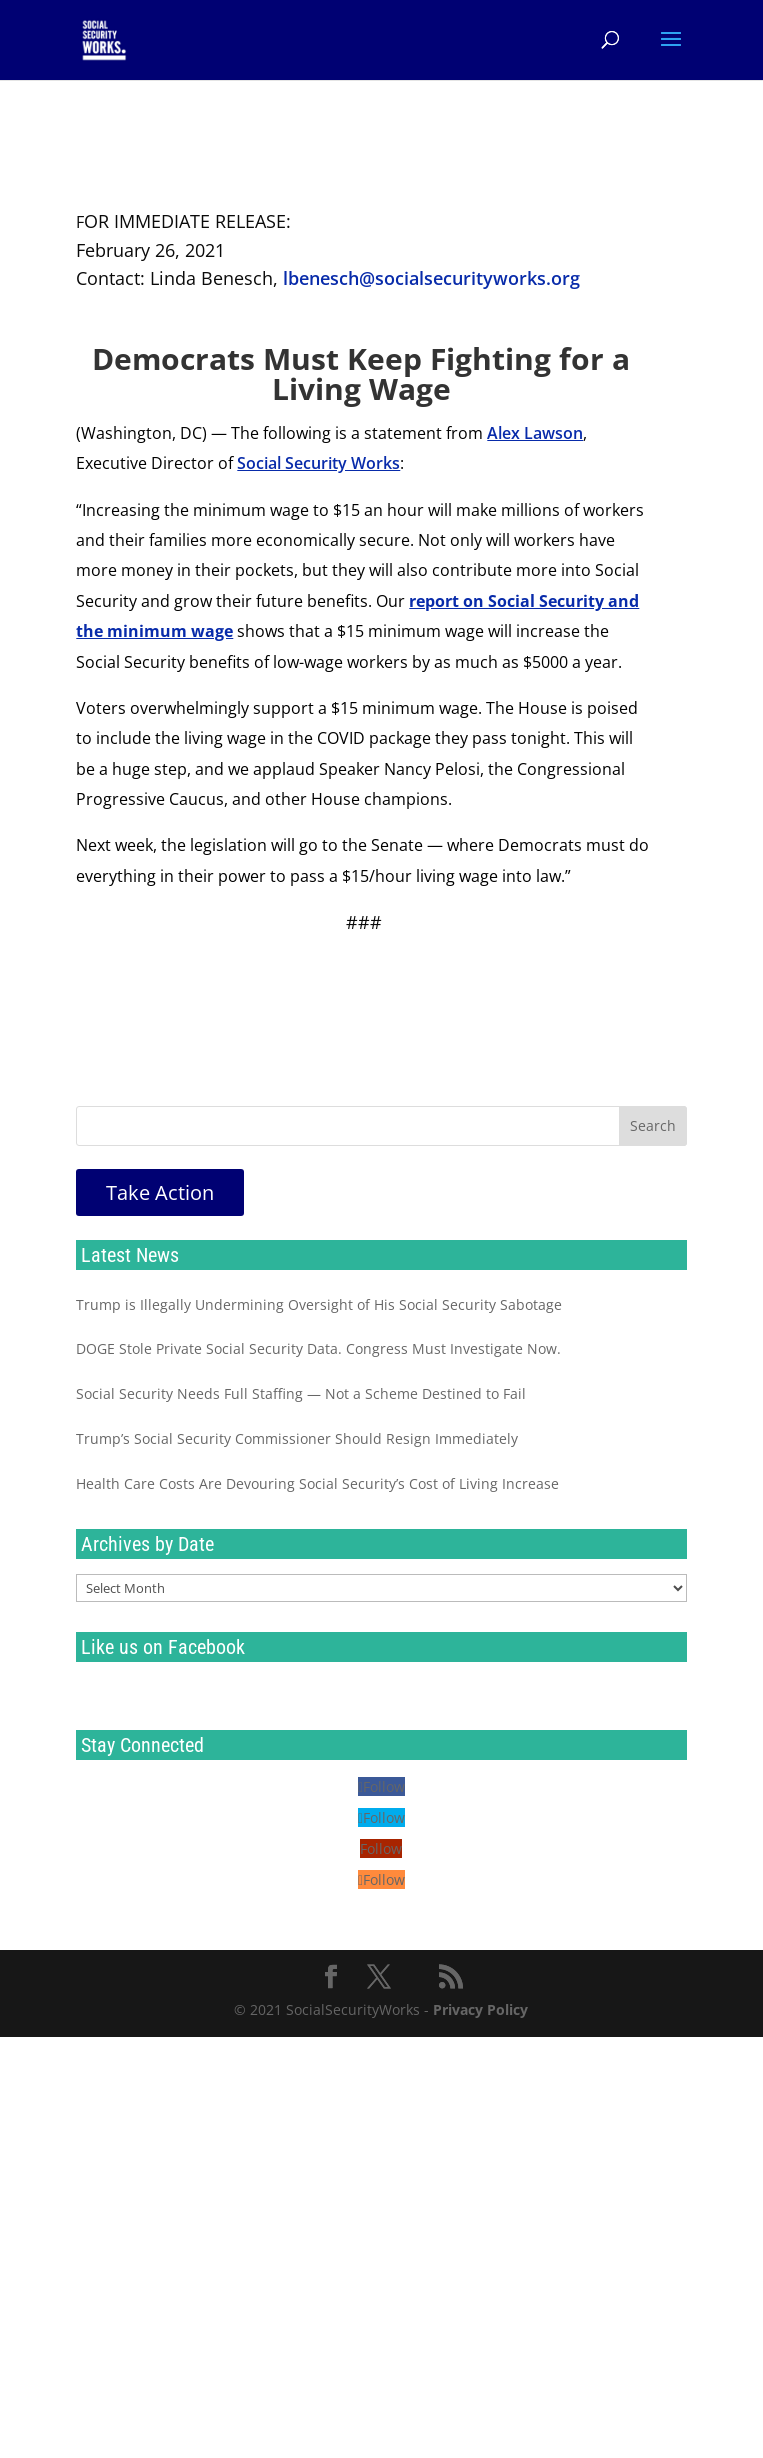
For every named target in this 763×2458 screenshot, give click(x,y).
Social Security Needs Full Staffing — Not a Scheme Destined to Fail (301, 1393)
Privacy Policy (480, 2009)
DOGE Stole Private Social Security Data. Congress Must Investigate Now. (318, 1348)
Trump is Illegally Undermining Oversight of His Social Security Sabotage (319, 1304)
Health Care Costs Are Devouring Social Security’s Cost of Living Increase (317, 1483)
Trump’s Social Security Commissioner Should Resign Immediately (297, 1438)
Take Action (160, 1192)
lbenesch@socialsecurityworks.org (431, 278)
